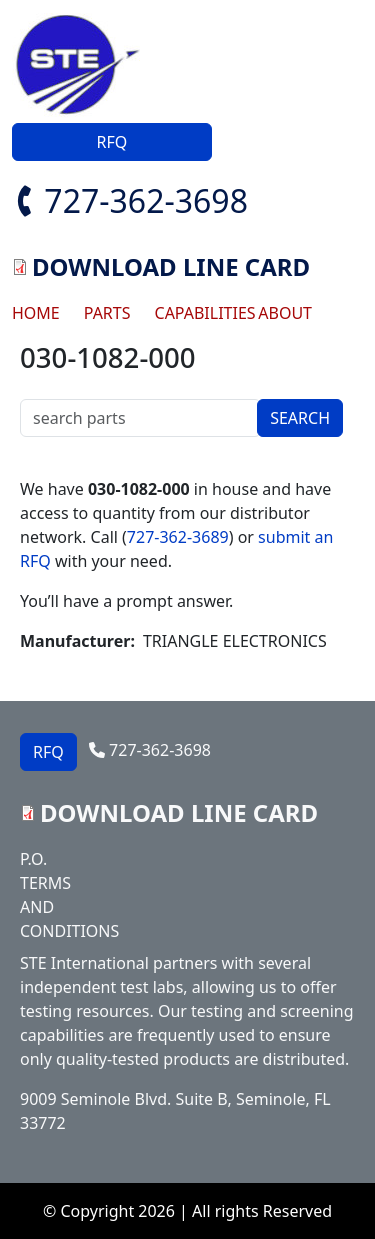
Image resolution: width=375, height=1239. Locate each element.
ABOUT (285, 313)
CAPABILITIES (199, 313)
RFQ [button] (112, 142)
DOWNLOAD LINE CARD (171, 266)
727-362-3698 (146, 200)
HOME (36, 313)
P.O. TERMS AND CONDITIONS (62, 895)
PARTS (107, 313)
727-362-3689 (178, 537)
